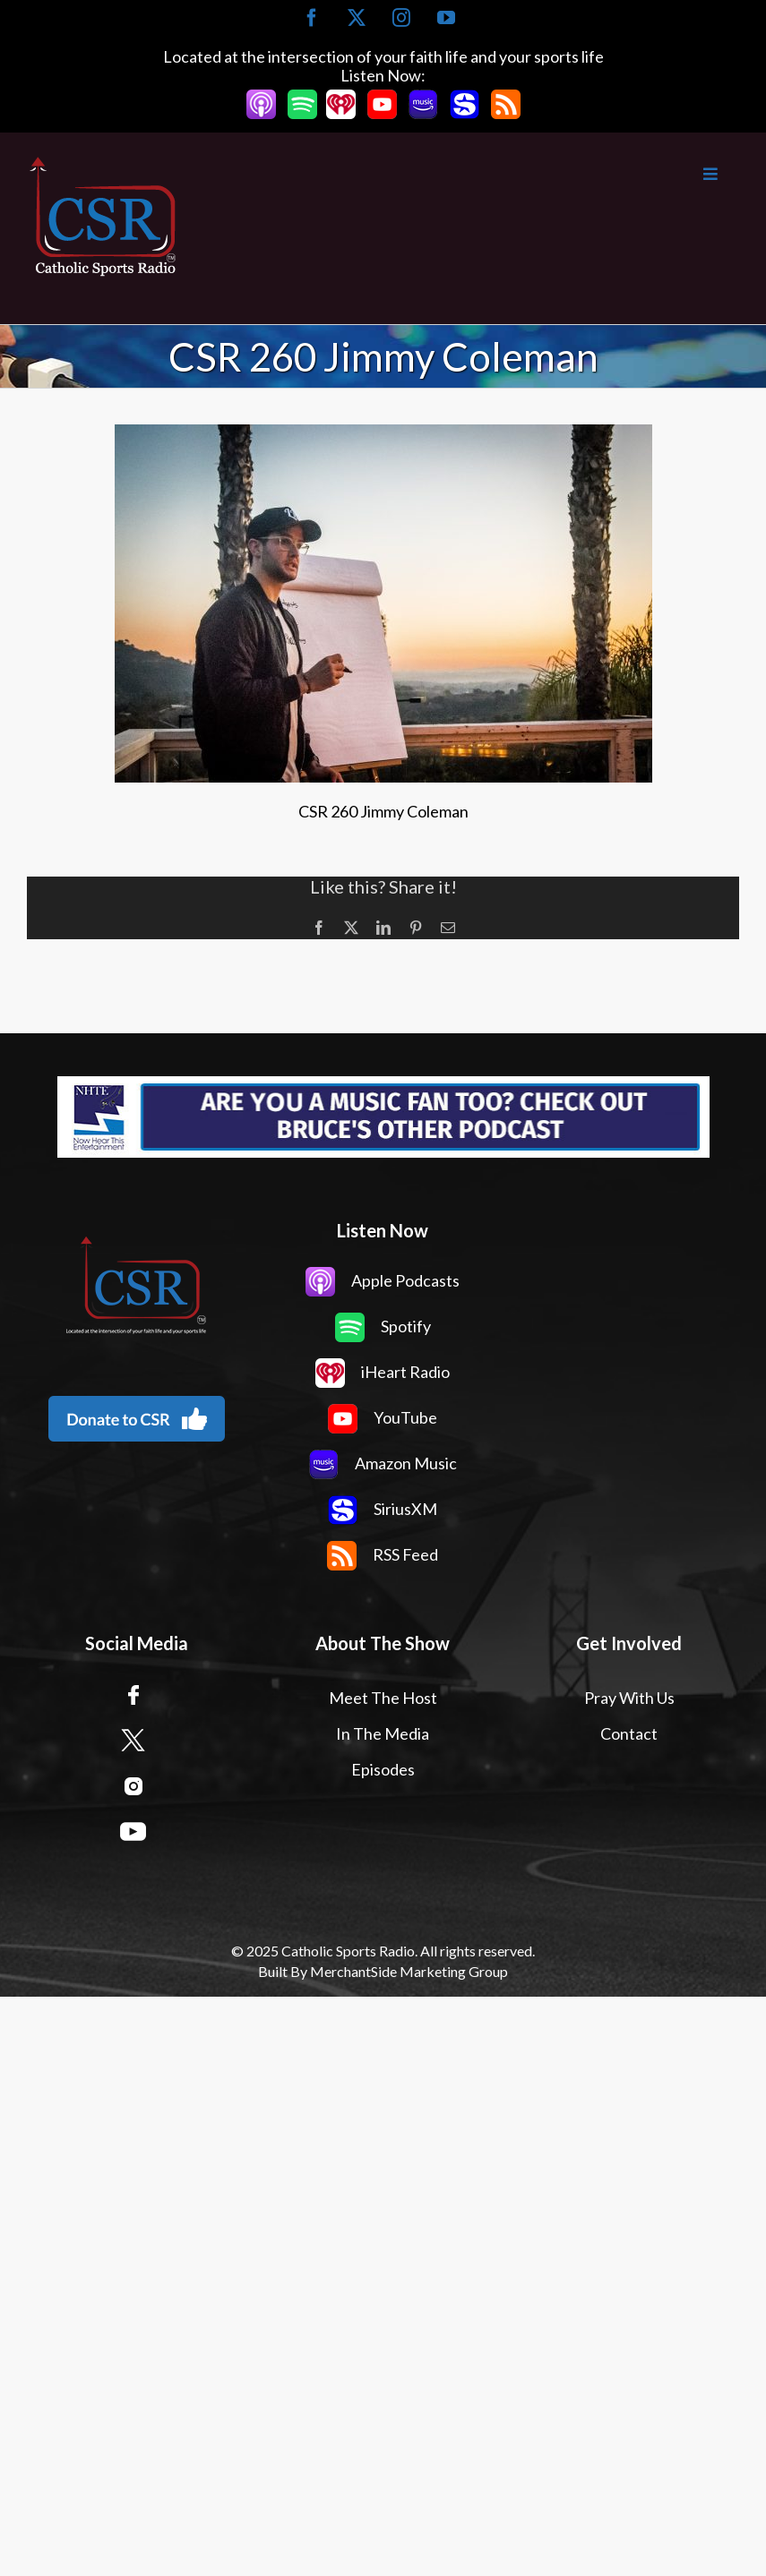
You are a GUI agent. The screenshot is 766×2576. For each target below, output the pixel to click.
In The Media (382, 1733)
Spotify (383, 1326)
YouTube (382, 1417)
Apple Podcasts (383, 1280)
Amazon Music (383, 1463)
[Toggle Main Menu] (459, 174)
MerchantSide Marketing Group (409, 1971)
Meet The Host (383, 1697)
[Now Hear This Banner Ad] (383, 1117)
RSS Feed (382, 1554)
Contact (629, 1733)
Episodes (383, 1769)
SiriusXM (382, 1509)
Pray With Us (629, 1697)
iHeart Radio (382, 1372)
